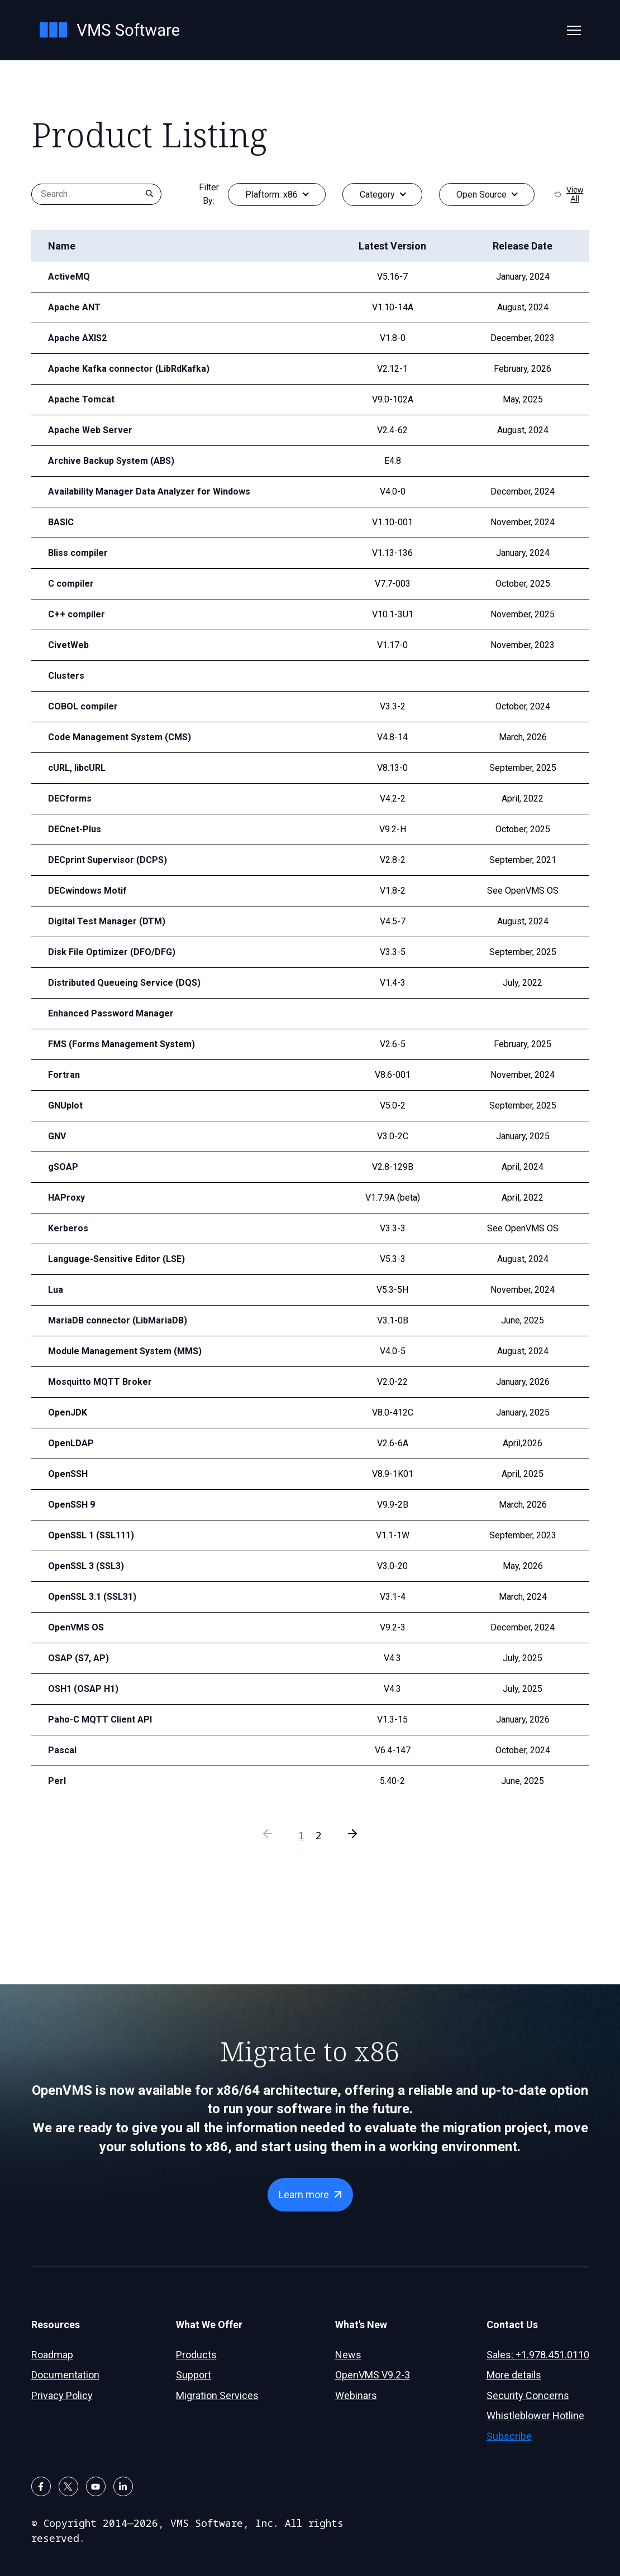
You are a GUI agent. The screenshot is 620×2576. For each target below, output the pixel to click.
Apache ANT (72, 307)
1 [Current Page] (301, 1835)
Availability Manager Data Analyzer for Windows (141, 491)
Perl (56, 1781)
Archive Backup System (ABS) (106, 460)
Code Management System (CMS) (114, 737)
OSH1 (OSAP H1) (82, 1688)
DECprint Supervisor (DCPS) (103, 860)
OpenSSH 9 (70, 1504)
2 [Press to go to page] (319, 1835)
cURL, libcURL (75, 767)
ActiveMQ (67, 276)
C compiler (69, 583)
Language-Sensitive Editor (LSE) (111, 1259)
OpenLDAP (70, 1443)
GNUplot (64, 1105)
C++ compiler (74, 614)
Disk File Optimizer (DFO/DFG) (108, 952)
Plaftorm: (271, 194)
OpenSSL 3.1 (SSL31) (90, 1596)
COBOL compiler (80, 706)
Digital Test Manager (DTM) (102, 921)
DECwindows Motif (85, 890)
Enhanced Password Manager (106, 1013)
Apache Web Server (86, 430)
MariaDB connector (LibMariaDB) (112, 1320)
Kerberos (66, 1228)
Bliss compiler (76, 553)
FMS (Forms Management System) (116, 1044)
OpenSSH (67, 1474)
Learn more (304, 2194)
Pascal (61, 1750)
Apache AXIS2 (76, 338)
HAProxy (65, 1197)
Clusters (64, 675)
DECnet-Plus (73, 829)
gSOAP (62, 1167)
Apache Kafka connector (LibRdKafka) (121, 368)
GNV (56, 1136)
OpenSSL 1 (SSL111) (89, 1535)
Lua (55, 1289)
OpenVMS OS (75, 1627)
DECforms (68, 798)
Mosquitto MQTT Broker (95, 1381)
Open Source (481, 194)
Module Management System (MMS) (120, 1351)
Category (377, 194)
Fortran (61, 1074)
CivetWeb (67, 645)
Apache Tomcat (78, 399)
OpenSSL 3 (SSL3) (84, 1566)
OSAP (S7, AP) (77, 1658)
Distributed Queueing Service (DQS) (118, 982)
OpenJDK (66, 1412)
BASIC (60, 522)
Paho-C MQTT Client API (96, 1719)
